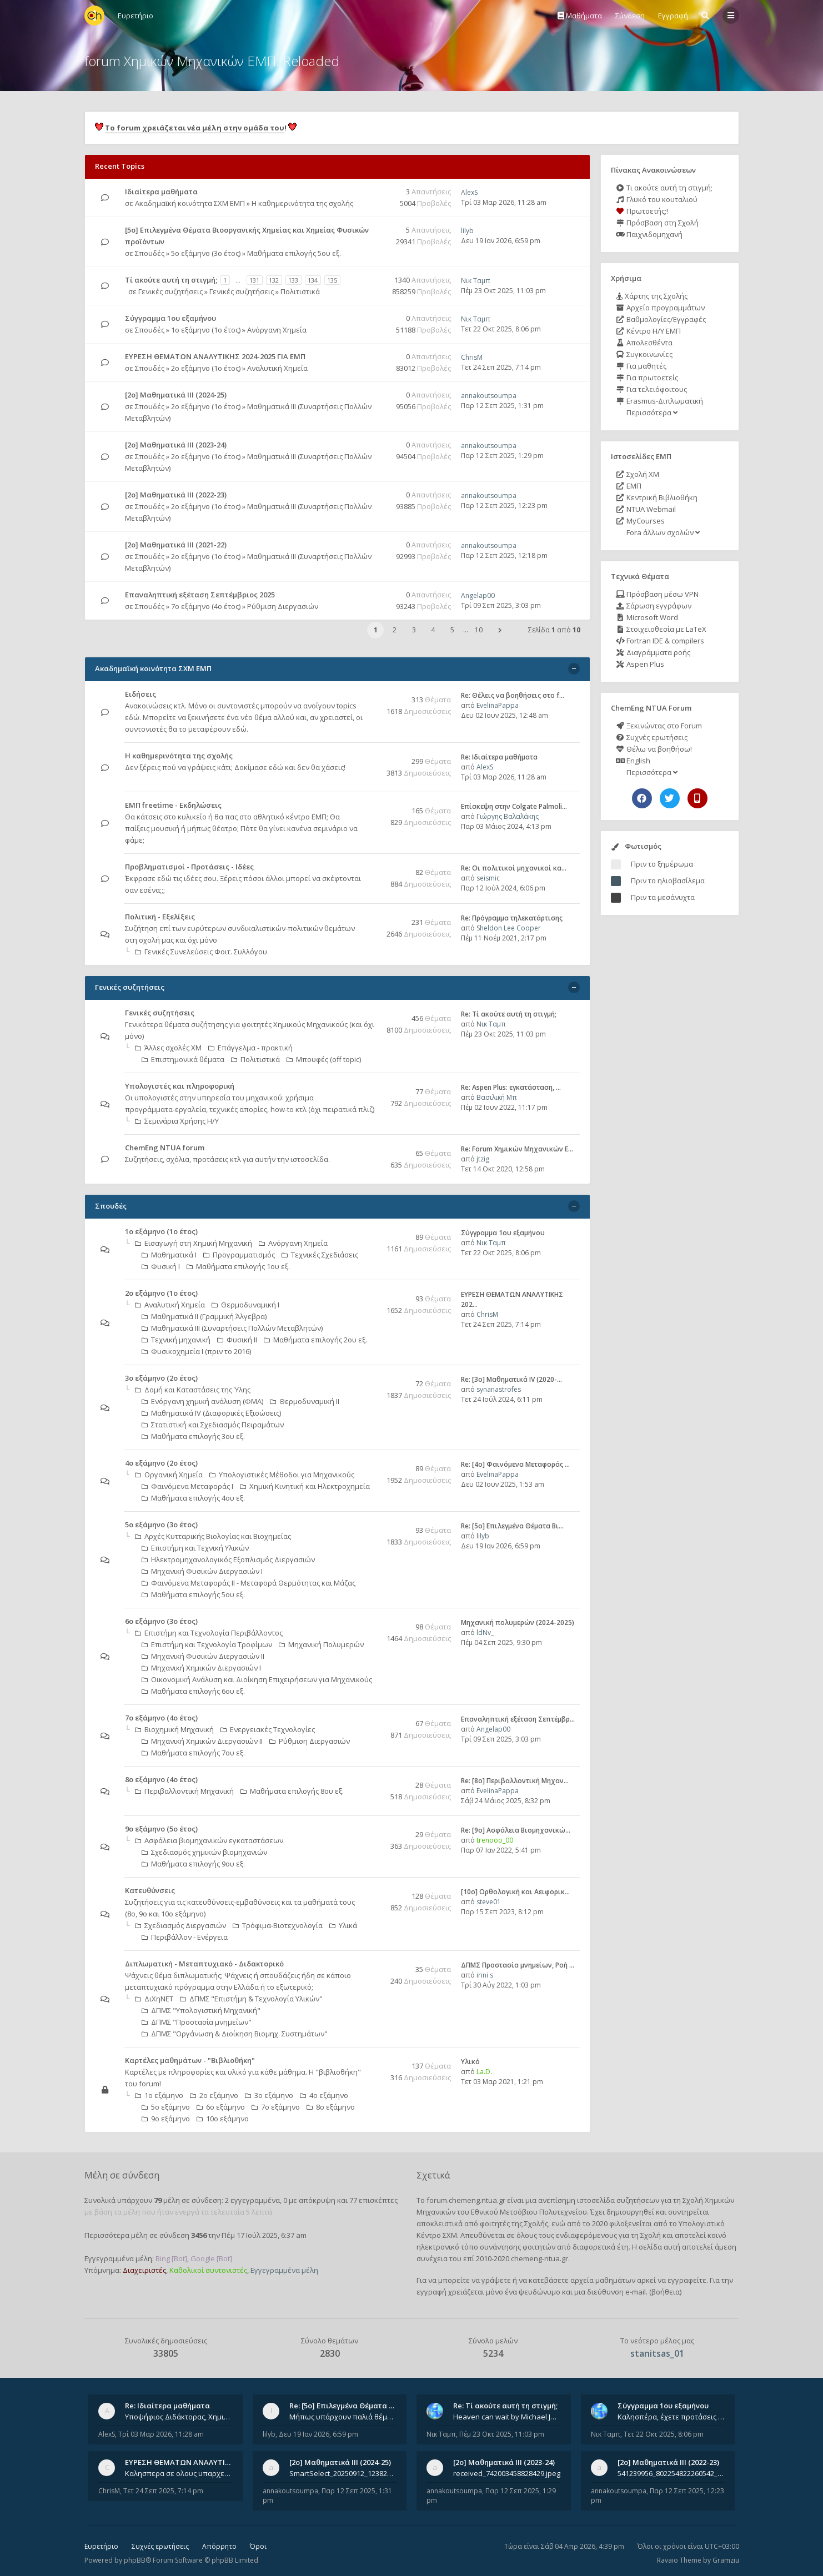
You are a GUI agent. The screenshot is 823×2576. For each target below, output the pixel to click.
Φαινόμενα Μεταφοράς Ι (187, 1486)
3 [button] (414, 630)
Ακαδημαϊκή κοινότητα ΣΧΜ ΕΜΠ (190, 203)
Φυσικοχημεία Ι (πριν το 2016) (196, 1351)
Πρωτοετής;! (642, 211)
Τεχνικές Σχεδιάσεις (320, 1255)
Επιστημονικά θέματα (183, 1059)
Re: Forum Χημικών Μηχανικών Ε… (517, 1149)
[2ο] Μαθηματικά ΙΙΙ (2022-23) (176, 495)
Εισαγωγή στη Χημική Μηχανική (193, 1243)
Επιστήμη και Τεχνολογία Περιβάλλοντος (209, 1633)
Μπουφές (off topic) (324, 1059)
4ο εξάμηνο (324, 2095)
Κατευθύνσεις (150, 1890)
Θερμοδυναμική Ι (245, 1305)
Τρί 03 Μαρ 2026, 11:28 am (503, 202)
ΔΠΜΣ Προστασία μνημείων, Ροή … (517, 1965)
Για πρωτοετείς (647, 378)
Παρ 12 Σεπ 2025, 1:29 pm (502, 455)
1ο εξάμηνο (159, 2095)
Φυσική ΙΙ (237, 1340)
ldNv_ (485, 1632)
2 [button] (395, 630)
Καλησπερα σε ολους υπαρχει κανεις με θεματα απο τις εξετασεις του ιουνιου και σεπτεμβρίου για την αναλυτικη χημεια (179, 2473)
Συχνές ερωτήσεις (651, 737)
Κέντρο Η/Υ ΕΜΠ (648, 331)
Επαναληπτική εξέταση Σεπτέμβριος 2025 (200, 595)
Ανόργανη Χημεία (277, 330)
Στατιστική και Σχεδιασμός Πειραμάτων (213, 1425)
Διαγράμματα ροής (653, 652)
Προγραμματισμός (239, 1255)
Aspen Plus (640, 664)
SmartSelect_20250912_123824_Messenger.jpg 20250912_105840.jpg (343, 2473)
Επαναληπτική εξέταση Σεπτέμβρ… (518, 1719)
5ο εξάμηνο (166, 2107)
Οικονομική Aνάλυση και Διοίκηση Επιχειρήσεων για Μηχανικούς (257, 1679)
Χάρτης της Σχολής (651, 296)
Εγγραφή (673, 16)
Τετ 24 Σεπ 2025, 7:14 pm (501, 367)
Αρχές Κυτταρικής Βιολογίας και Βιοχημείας (213, 1536)
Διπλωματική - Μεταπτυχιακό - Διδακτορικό (204, 1964)
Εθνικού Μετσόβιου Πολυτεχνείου (529, 2212)
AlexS (469, 192)
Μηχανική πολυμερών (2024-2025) (517, 1622)
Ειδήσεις (140, 694)
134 (313, 280)
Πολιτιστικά (300, 291)
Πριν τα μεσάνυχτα (663, 897)
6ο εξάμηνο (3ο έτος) (161, 1621)
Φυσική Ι (161, 1266)
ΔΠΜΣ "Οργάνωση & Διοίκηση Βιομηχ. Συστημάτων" (235, 2034)
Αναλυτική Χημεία (277, 368)
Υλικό (470, 2061)
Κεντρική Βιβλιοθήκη (656, 497)
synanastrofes (498, 1389)
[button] (500, 630)
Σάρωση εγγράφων (653, 606)
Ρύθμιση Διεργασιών (282, 606)
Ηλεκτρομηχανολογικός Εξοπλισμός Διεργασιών (228, 1559)
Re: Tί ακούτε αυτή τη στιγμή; (508, 1014)
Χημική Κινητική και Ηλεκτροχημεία (305, 1486)
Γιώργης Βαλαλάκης (507, 816)
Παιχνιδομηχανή (649, 234)
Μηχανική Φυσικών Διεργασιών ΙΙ (203, 1656)
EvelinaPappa (497, 705)
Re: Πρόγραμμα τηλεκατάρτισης (512, 918)
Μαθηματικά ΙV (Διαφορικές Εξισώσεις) (211, 1413)
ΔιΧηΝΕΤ (154, 1999)
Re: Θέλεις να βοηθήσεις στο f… (512, 695)
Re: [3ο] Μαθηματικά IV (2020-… (511, 1379)
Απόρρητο (219, 2546)
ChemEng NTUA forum (164, 1148)
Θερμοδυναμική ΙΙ (304, 1401)
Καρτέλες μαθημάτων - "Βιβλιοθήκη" (190, 2060)
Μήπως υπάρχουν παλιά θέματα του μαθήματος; (343, 2417)
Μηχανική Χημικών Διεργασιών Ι (201, 1668)
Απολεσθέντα (644, 343)
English (633, 761)
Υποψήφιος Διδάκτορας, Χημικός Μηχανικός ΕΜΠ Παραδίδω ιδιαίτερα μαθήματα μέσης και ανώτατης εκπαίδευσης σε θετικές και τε (179, 2417)
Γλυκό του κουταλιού (656, 199)
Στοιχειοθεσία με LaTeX (661, 629)
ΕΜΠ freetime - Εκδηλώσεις (173, 805)
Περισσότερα (651, 412)
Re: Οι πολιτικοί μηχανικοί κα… (513, 868)
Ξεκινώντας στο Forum (659, 726)
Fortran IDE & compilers (660, 641)
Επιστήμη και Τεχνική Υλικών (195, 1548)
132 (274, 280)
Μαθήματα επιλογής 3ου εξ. (193, 1436)
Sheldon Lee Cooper (508, 928)
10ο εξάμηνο (223, 2119)
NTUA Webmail (646, 509)
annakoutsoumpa (488, 395)
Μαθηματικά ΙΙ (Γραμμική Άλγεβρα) (204, 1316)
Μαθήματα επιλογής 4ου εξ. (193, 1498)
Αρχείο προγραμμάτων (660, 308)
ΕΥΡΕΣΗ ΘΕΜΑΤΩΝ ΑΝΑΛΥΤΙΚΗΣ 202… (192, 2462)
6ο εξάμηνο (221, 2107)
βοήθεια (665, 2292)
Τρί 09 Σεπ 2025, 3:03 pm (501, 605)
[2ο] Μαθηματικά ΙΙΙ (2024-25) (176, 395)
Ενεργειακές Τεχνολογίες (267, 1729)
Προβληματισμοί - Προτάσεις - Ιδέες (189, 867)
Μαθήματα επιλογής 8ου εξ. (292, 1791)
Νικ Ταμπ (475, 280)
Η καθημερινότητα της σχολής (302, 203)
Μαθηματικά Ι (169, 1255)
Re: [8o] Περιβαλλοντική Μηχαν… (515, 1780)
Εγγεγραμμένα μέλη (284, 2270)
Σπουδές (149, 253)
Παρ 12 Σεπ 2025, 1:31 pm (502, 405)
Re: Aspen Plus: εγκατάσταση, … (511, 1087)
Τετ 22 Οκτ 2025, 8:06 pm (501, 329)
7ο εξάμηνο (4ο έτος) (205, 606)
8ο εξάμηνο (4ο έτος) (161, 1779)
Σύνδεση (630, 16)
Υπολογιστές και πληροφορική (179, 1086)
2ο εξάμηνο (214, 2095)
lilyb (467, 230)
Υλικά (343, 1925)
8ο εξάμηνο (331, 2107)
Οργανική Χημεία (169, 1475)
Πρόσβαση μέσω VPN (657, 594)
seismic (488, 878)
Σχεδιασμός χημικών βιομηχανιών (204, 1852)
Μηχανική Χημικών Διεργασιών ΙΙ (202, 1741)
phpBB (134, 2560)
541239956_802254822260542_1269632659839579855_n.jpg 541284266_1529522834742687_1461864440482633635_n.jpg (671, 2473)
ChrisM (472, 357)
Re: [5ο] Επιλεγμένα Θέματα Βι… (512, 1526)
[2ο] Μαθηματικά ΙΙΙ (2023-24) (176, 445)
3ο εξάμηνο (269, 2095)
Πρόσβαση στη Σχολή (657, 223)
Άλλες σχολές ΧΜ (168, 1048)
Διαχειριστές (144, 2270)
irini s (484, 1975)
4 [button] (433, 630)
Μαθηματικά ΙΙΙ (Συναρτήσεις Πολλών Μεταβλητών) (232, 1328)
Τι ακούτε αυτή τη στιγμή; (664, 188)
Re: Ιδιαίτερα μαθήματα (499, 757)
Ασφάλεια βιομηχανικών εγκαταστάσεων (209, 1840)
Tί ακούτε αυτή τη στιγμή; (171, 280)
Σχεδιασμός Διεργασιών (180, 1925)
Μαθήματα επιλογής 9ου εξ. (193, 1864)
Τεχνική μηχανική (176, 1340)
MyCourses (640, 521)
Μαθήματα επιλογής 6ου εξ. (193, 1691)
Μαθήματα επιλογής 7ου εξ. (193, 1753)
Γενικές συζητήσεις (170, 291)
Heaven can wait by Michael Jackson (507, 2417)
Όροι (258, 2546)
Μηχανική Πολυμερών (321, 1644)
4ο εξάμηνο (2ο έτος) (161, 1463)
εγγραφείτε (687, 2280)
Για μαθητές (641, 366)
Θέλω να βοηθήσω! (654, 749)
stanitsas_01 (657, 2353)
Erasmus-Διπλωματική (659, 401)
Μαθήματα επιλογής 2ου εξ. (315, 1340)
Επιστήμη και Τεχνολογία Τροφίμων (207, 1644)
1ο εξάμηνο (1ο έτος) (205, 330)
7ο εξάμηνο (276, 2107)
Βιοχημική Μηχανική (174, 1729)
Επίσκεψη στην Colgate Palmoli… (514, 806)
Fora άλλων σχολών (662, 532)
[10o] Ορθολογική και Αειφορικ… (515, 1891)
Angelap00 (478, 595)
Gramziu (725, 2560)
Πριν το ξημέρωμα (662, 864)
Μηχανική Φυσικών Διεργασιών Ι (202, 1571)
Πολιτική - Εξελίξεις (160, 917)
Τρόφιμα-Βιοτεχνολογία (278, 1925)
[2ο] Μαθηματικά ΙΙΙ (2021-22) (176, 545)
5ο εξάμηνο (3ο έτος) (205, 253)
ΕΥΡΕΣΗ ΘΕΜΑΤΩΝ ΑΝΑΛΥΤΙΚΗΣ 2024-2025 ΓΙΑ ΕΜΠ (215, 356)
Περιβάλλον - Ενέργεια (185, 1937)
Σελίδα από (554, 630)
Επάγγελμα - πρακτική (250, 1048)
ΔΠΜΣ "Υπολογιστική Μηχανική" (201, 2010)
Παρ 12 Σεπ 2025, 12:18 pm (504, 555)
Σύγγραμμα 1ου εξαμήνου (170, 318)
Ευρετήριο (101, 2546)
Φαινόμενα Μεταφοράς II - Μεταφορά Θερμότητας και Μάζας (248, 1583)
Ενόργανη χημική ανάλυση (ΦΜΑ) (202, 1401)
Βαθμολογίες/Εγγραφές (661, 319)
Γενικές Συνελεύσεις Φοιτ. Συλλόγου (201, 952)
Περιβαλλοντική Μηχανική (184, 1791)
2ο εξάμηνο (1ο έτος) (205, 368)
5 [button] (452, 630)
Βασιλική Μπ (496, 1097)
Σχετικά (433, 2175)
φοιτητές (495, 2223)
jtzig (482, 1159)
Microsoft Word (647, 617)
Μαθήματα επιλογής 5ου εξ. (294, 253)
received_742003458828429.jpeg (506, 2473)
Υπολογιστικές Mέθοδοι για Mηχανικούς (281, 1475)
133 (293, 280)
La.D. (484, 2071)
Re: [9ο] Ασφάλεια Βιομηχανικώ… (515, 1830)
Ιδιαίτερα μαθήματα (161, 192)
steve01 (488, 1901)
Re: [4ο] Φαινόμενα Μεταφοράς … (515, 1464)
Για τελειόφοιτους (651, 389)
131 (254, 280)
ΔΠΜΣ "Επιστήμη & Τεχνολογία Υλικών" (251, 1999)
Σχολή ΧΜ (637, 474)
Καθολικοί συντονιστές (208, 2270)
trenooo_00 (494, 1840)
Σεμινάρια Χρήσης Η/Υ (177, 1121)
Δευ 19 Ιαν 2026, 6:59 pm (500, 240)
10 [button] (479, 630)
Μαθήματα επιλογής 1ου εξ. (238, 1266)
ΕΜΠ (628, 486)
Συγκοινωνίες (644, 354)
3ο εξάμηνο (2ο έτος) (161, 1378)
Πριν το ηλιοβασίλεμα (668, 881)
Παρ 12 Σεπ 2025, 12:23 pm (504, 505)
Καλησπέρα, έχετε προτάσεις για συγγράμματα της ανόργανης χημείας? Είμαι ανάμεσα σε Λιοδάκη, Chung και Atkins (671, 2417)
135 (332, 280)
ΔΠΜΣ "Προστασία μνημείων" (197, 2022)
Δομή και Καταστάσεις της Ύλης (192, 1390)
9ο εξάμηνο (166, 2119)
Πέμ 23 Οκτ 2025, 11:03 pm (503, 290)
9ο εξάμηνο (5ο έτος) (161, 1829)
